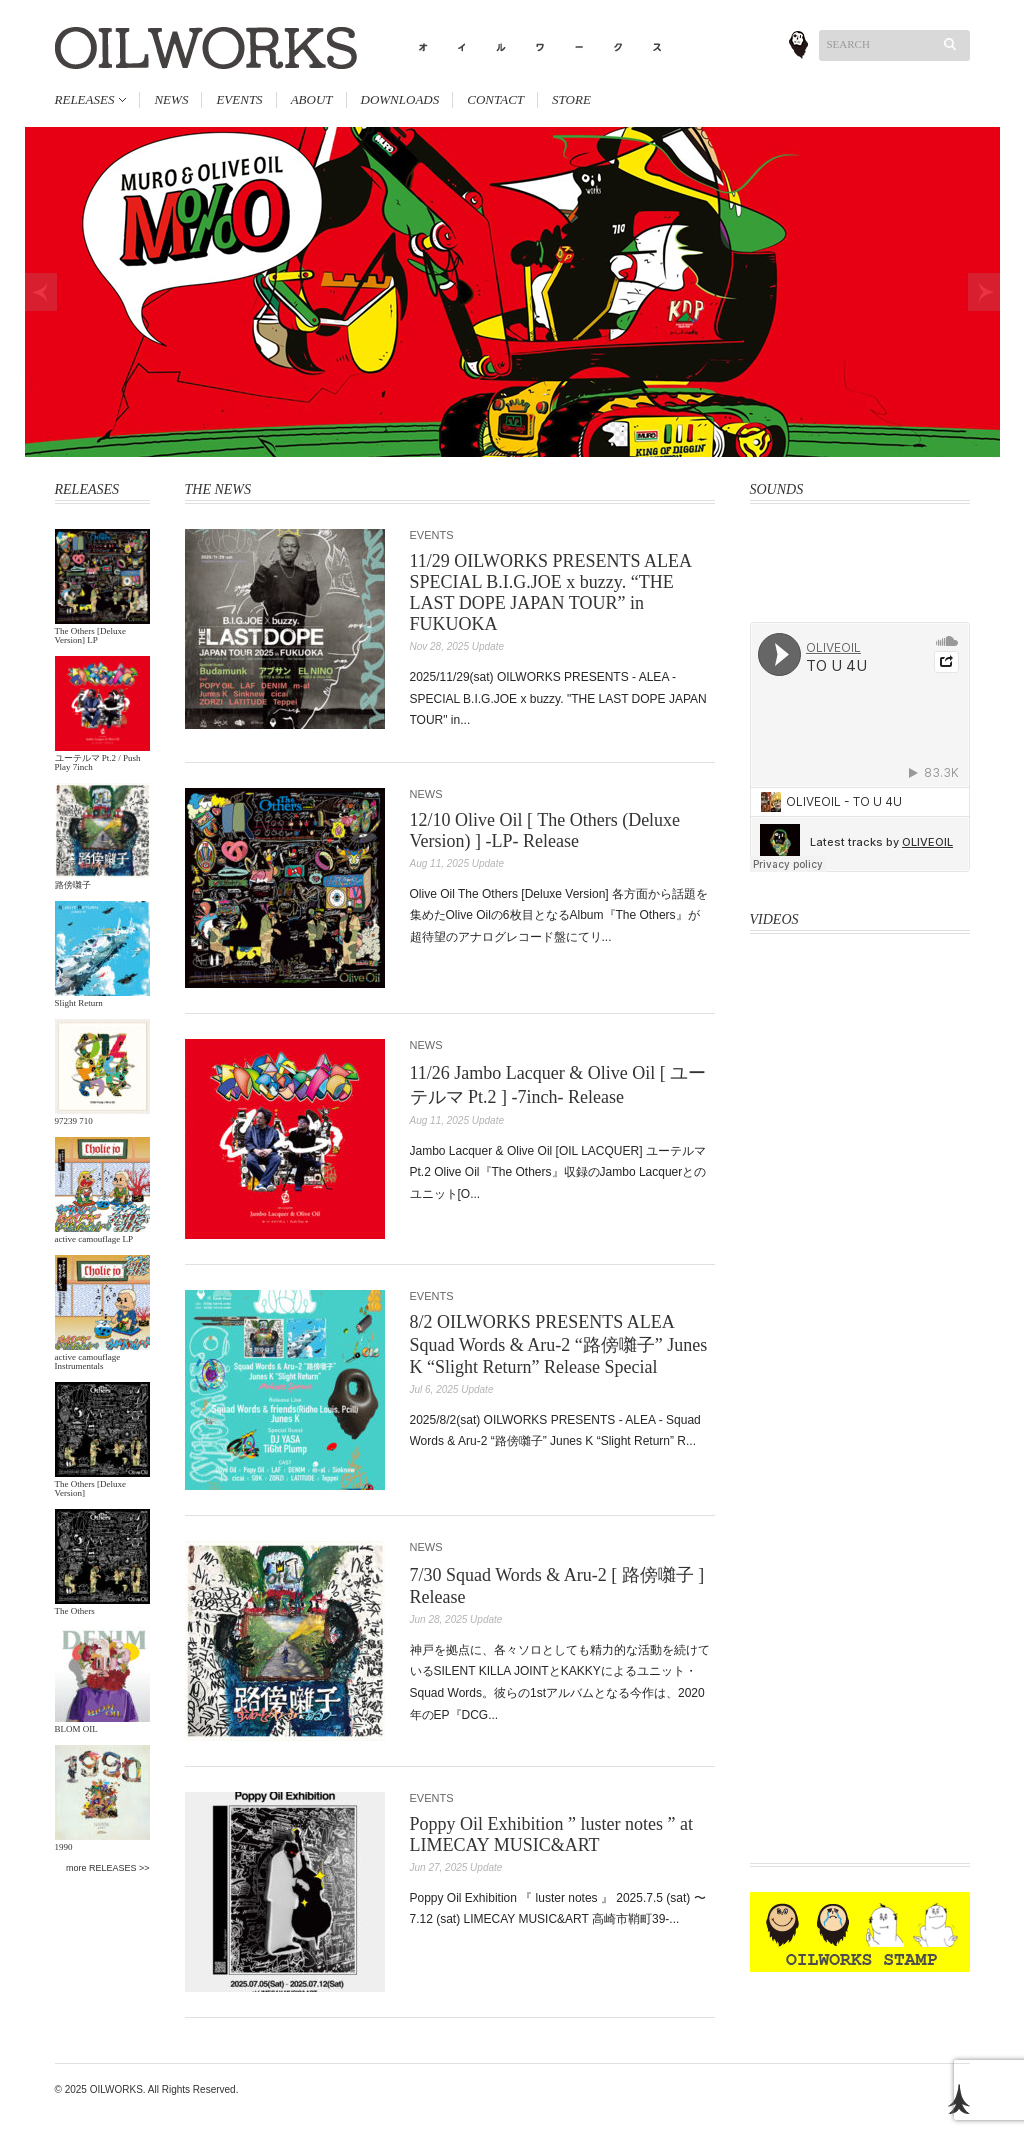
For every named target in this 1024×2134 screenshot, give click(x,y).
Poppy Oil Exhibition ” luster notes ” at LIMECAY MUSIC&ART (551, 1834)
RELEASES (85, 99)
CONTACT (495, 99)
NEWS (171, 99)
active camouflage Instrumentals (88, 1361)
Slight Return (79, 1003)
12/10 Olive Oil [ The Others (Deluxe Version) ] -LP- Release (545, 830)
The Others (75, 1611)
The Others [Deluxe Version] (90, 1488)
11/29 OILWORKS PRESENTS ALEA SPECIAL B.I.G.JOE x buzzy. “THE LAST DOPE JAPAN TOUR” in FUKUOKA (551, 592)
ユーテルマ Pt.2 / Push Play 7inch (98, 762)
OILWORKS (116, 2089)
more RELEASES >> (108, 1868)
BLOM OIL (76, 1729)
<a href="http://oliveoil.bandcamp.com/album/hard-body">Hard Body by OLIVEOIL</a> (860, 550)
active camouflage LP (94, 1239)
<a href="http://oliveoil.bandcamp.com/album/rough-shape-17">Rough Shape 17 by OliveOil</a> (860, 597)
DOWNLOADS (400, 99)
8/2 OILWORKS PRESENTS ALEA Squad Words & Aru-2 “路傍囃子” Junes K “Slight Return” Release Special (559, 1344)
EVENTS (239, 99)
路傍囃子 (73, 885)
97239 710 (74, 1121)
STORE (571, 99)
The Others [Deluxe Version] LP (90, 635)
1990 (64, 1847)
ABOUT (312, 99)
